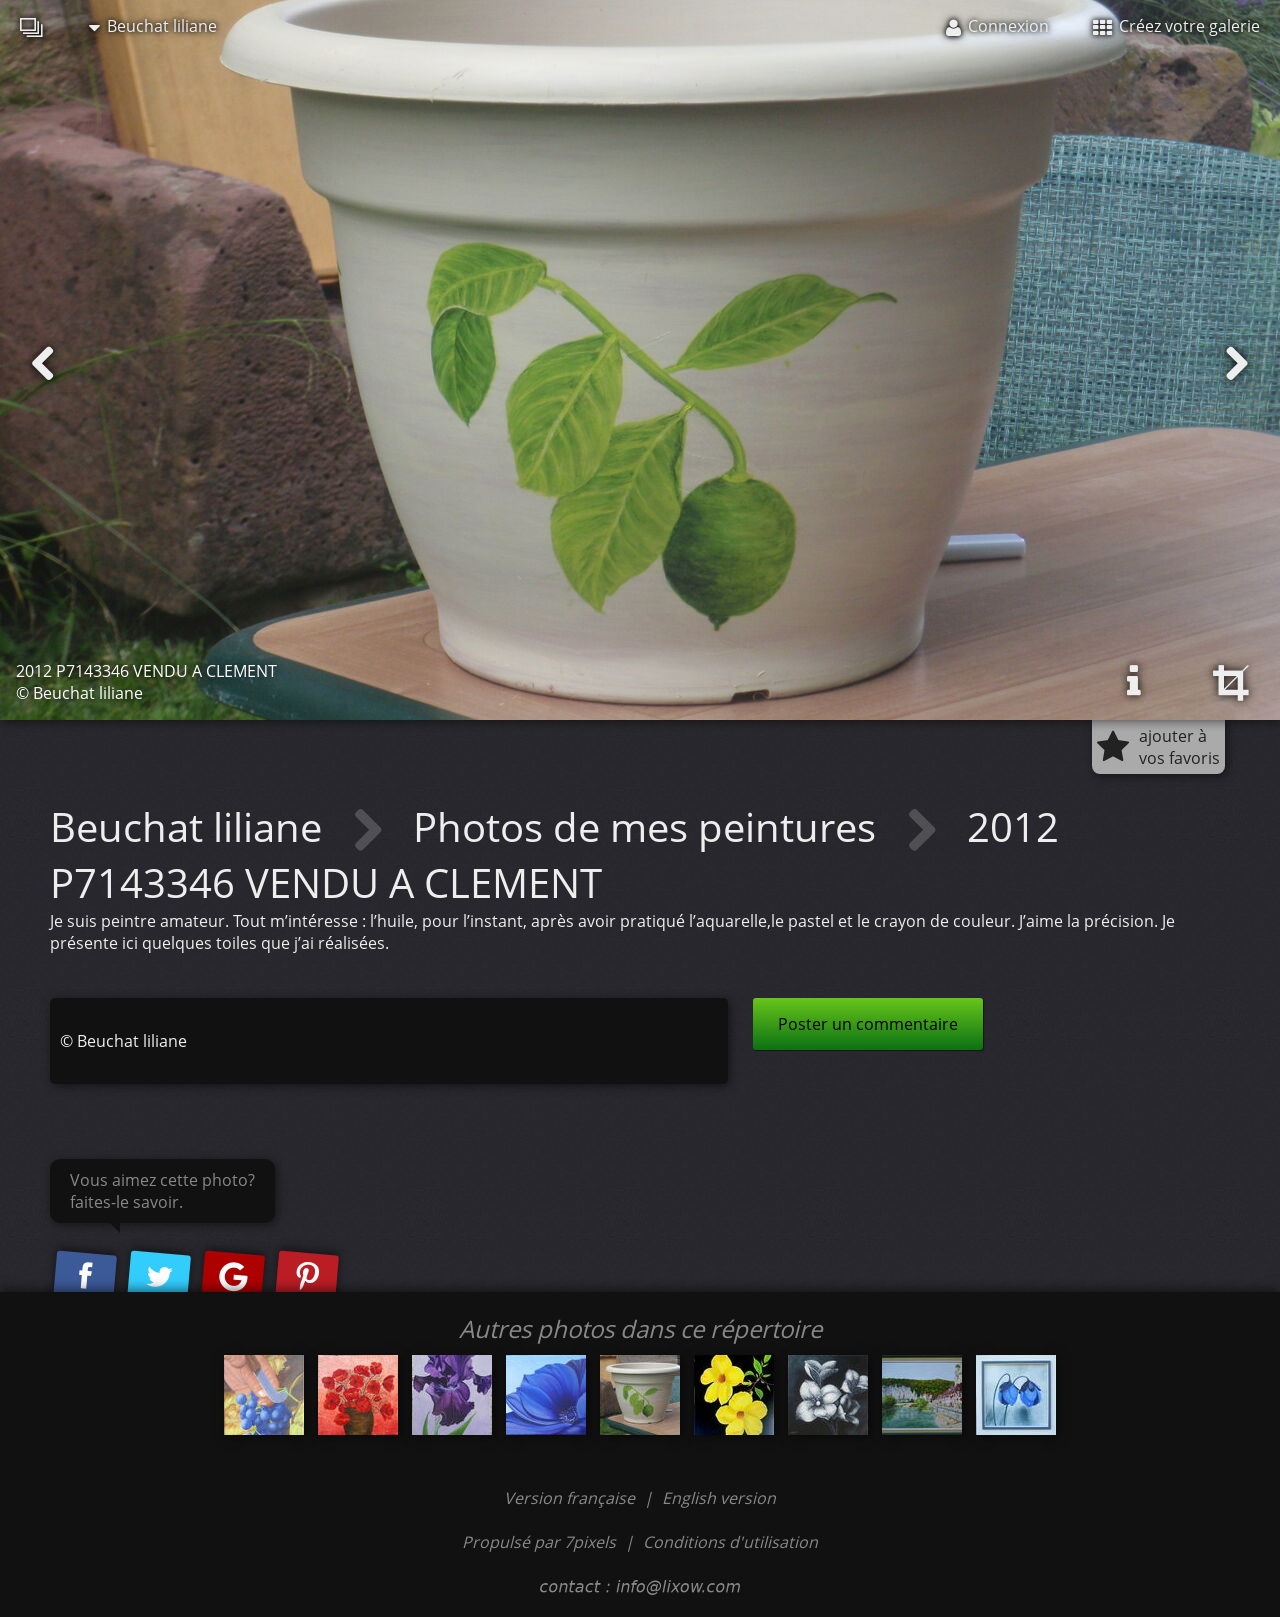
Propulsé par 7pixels (539, 1542)
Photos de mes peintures (649, 826)
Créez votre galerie (1176, 26)
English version (719, 1498)
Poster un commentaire (868, 1024)
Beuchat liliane (153, 26)
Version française (571, 1498)
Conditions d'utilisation (730, 1542)
